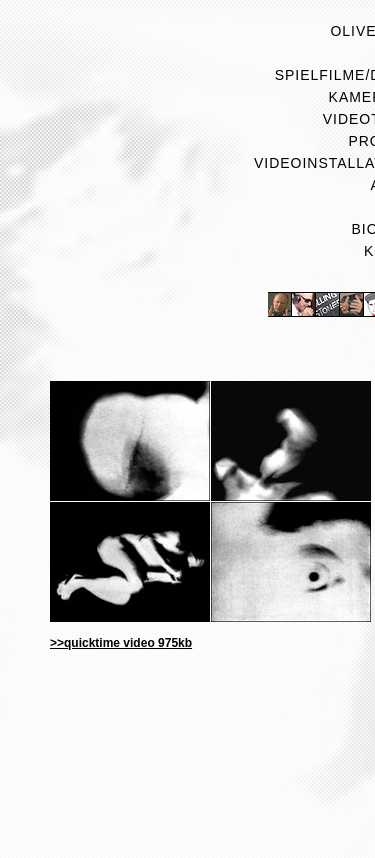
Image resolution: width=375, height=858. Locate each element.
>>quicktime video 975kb (121, 643)
